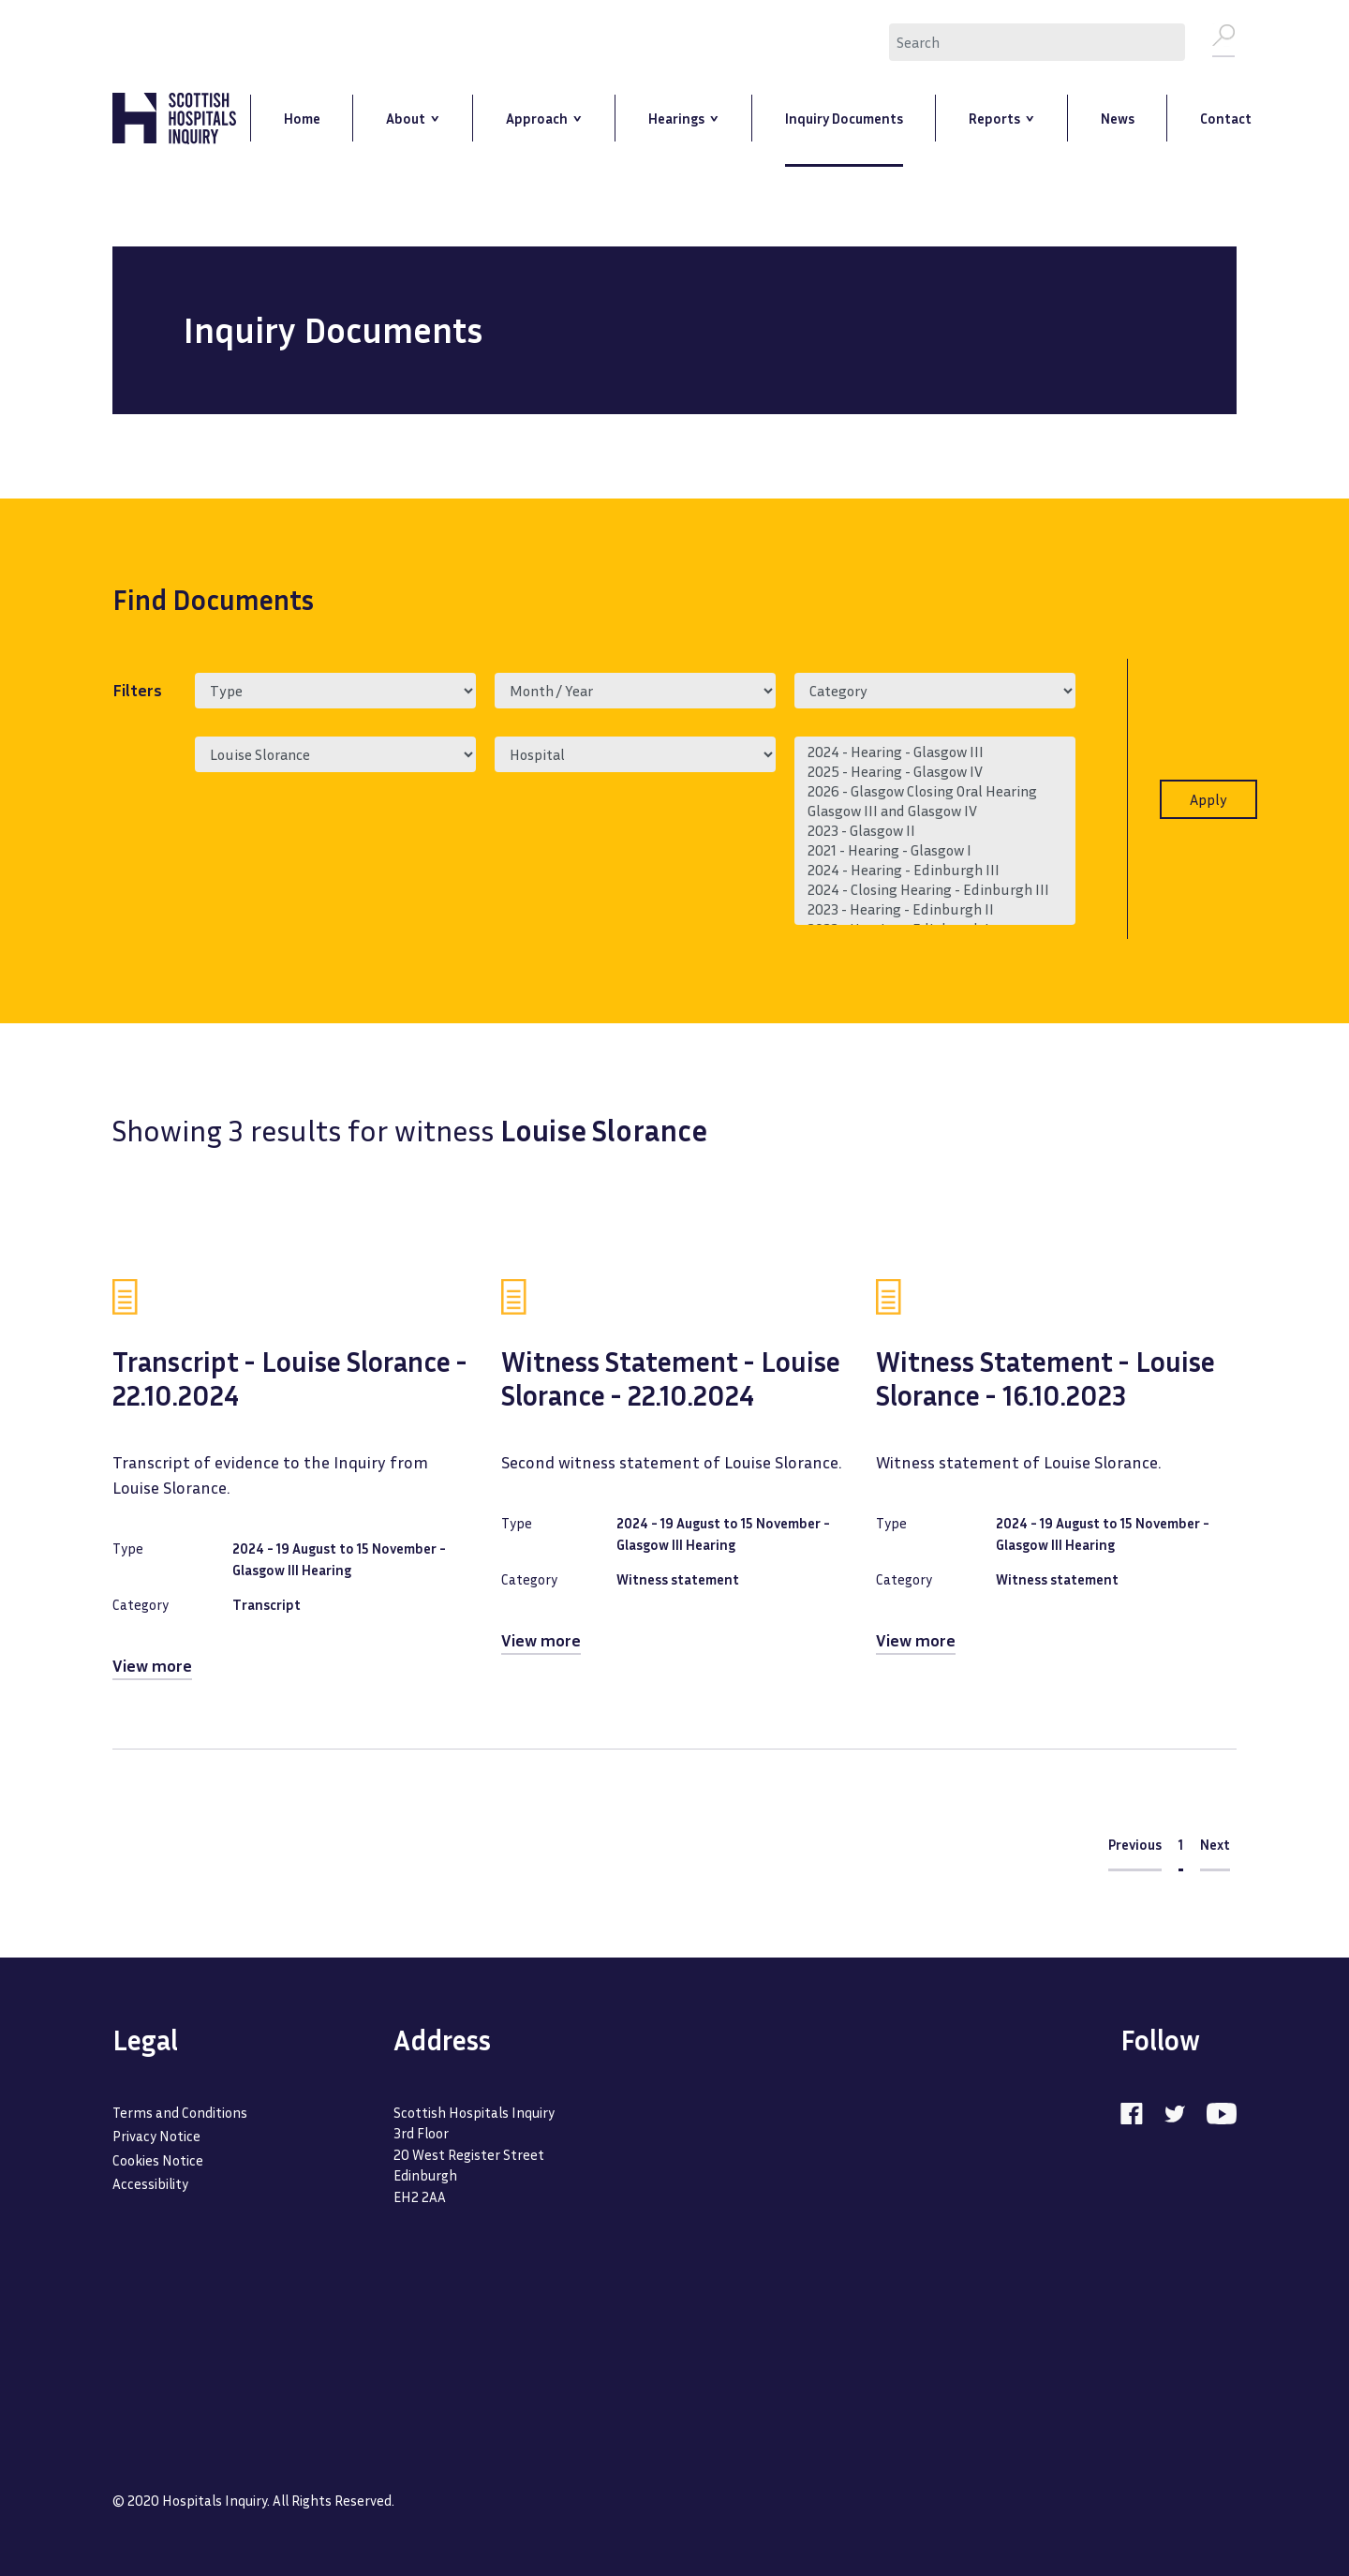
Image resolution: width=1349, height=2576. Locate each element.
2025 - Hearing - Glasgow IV (935, 772)
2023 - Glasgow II (935, 831)
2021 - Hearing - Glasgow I (935, 850)
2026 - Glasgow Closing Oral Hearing (935, 791)
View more (152, 1665)
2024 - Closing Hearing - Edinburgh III (935, 890)
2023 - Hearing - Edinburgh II (935, 909)
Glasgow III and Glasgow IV (935, 811)
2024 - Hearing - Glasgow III (935, 752)
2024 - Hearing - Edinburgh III (935, 870)
